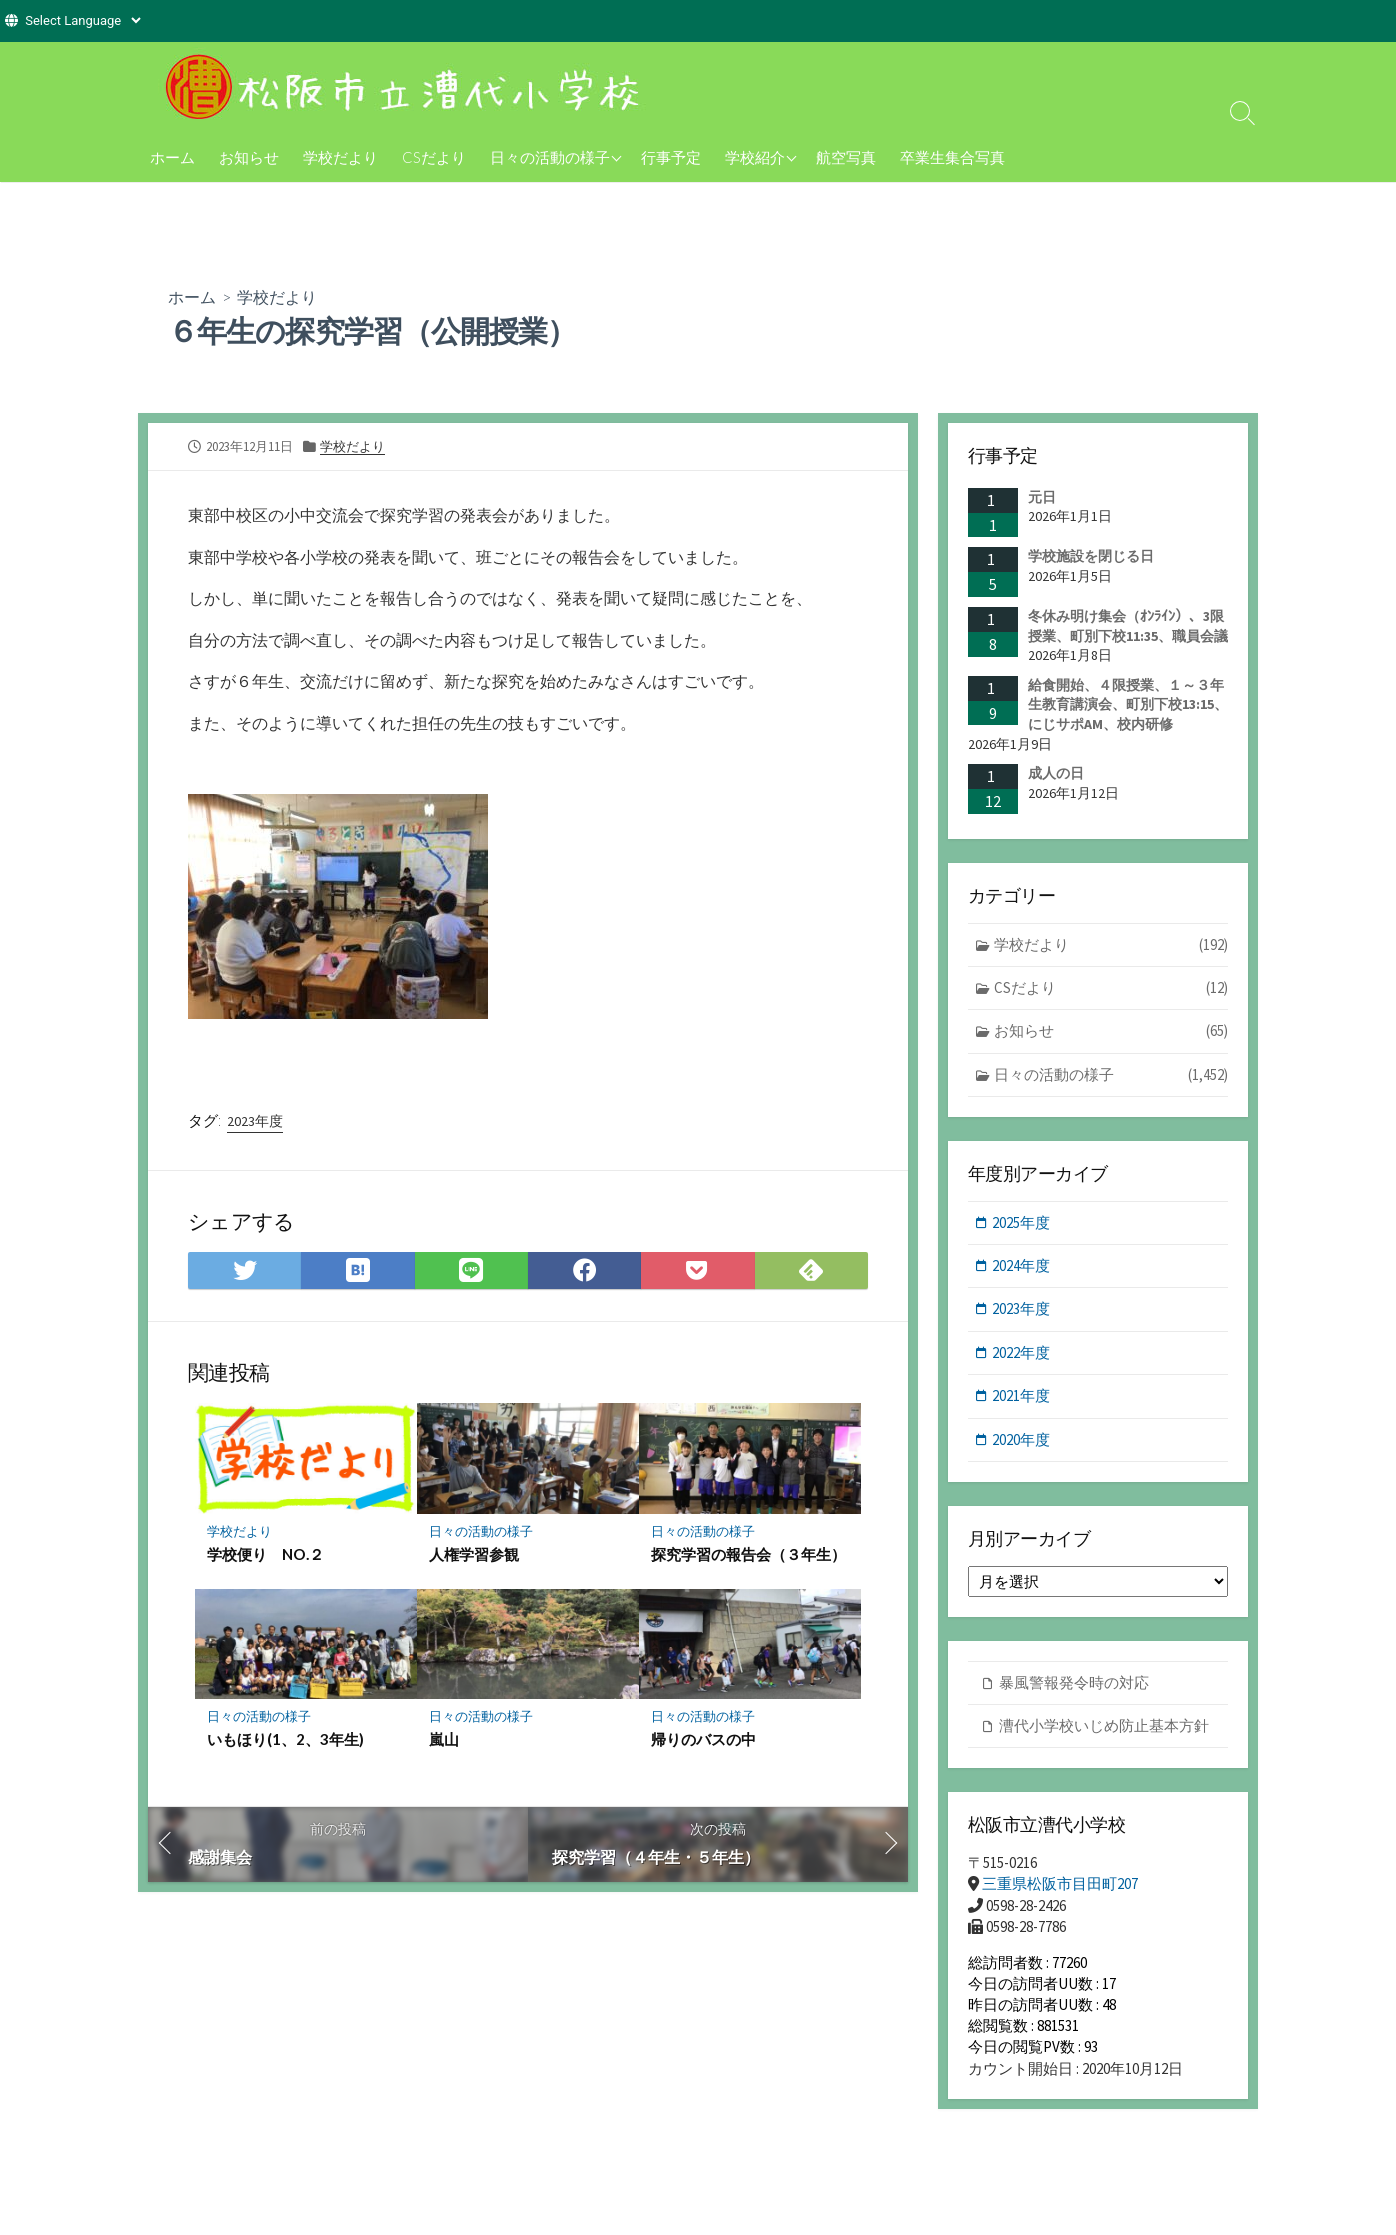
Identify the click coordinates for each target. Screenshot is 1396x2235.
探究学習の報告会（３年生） (748, 1554)
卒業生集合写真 (952, 157)
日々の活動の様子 (550, 157)
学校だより (340, 157)
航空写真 (846, 157)
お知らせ (249, 157)
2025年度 (1022, 1222)
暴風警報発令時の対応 (1074, 1684)
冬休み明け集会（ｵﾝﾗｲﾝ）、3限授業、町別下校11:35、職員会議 (1128, 626)
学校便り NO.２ (265, 1554)
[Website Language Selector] (82, 20)
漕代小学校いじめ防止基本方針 (1104, 1727)
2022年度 (1022, 1353)
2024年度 (1022, 1266)
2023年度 (255, 1120)
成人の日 (1056, 773)
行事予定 (671, 157)
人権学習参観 (474, 1554)
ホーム (172, 157)
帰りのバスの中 (703, 1740)
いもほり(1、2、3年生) (285, 1740)
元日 (1042, 497)
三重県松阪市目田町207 (1060, 1885)
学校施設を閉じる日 (1091, 556)
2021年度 (1022, 1397)
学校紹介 (755, 157)
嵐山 (444, 1740)
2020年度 (1022, 1440)
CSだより (434, 157)
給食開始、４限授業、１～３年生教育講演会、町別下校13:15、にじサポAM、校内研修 (1128, 704)
